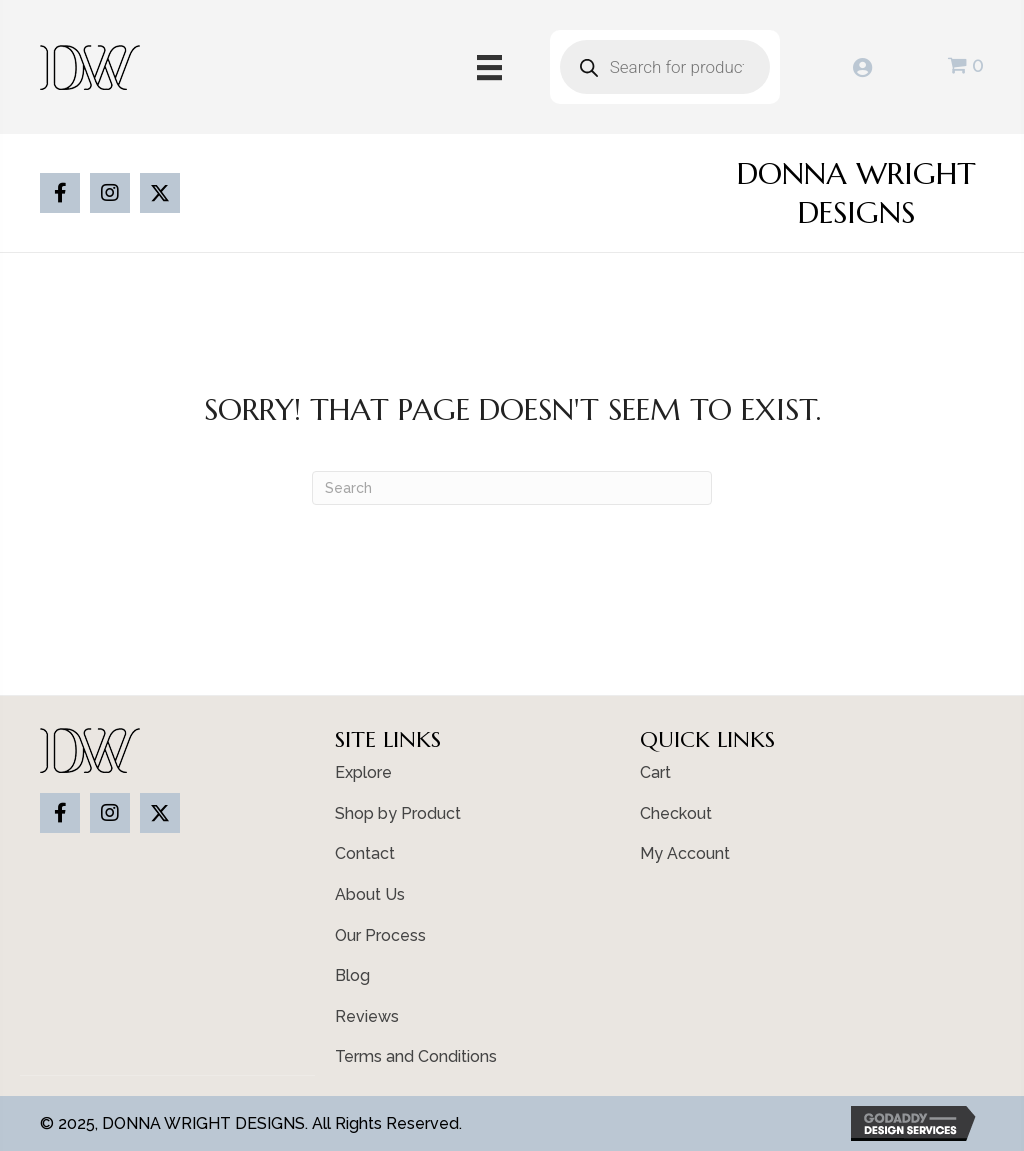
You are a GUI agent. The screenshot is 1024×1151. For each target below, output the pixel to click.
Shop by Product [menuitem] (398, 813)
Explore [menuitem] (363, 772)
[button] (60, 193)
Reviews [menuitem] (367, 1016)
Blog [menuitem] (352, 975)
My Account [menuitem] (685, 853)
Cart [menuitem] (655, 772)
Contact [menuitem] (365, 853)
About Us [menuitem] (370, 894)
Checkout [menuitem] (676, 813)
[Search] (512, 488)
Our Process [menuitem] (380, 935)
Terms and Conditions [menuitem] (416, 1056)
